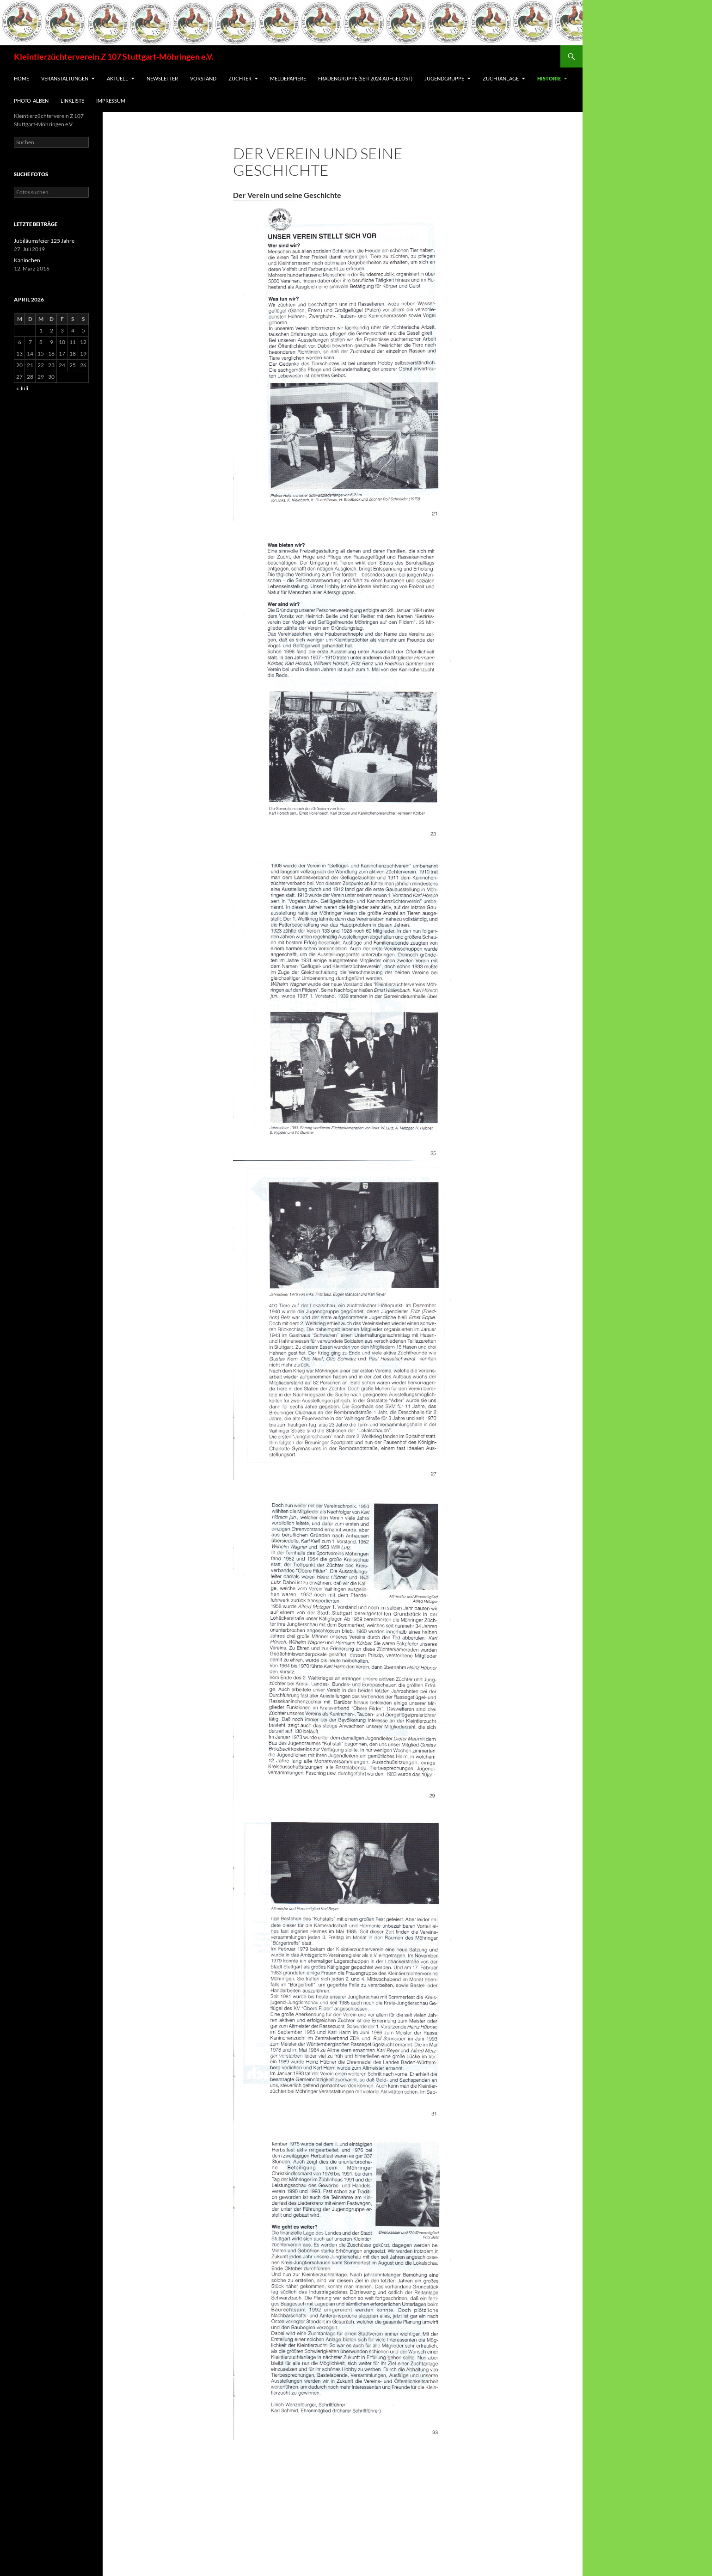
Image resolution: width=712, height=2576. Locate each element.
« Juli (22, 388)
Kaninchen (27, 260)
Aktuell (117, 78)
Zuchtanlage (501, 78)
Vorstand (203, 78)
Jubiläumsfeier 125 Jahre (44, 240)
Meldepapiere (288, 78)
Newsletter (162, 78)
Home (21, 78)
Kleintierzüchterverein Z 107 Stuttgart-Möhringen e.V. (114, 56)
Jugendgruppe (444, 78)
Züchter (240, 78)
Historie (549, 78)
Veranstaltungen (64, 78)
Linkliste (72, 101)
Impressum (110, 101)
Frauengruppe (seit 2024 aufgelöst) (365, 78)
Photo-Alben (31, 101)
